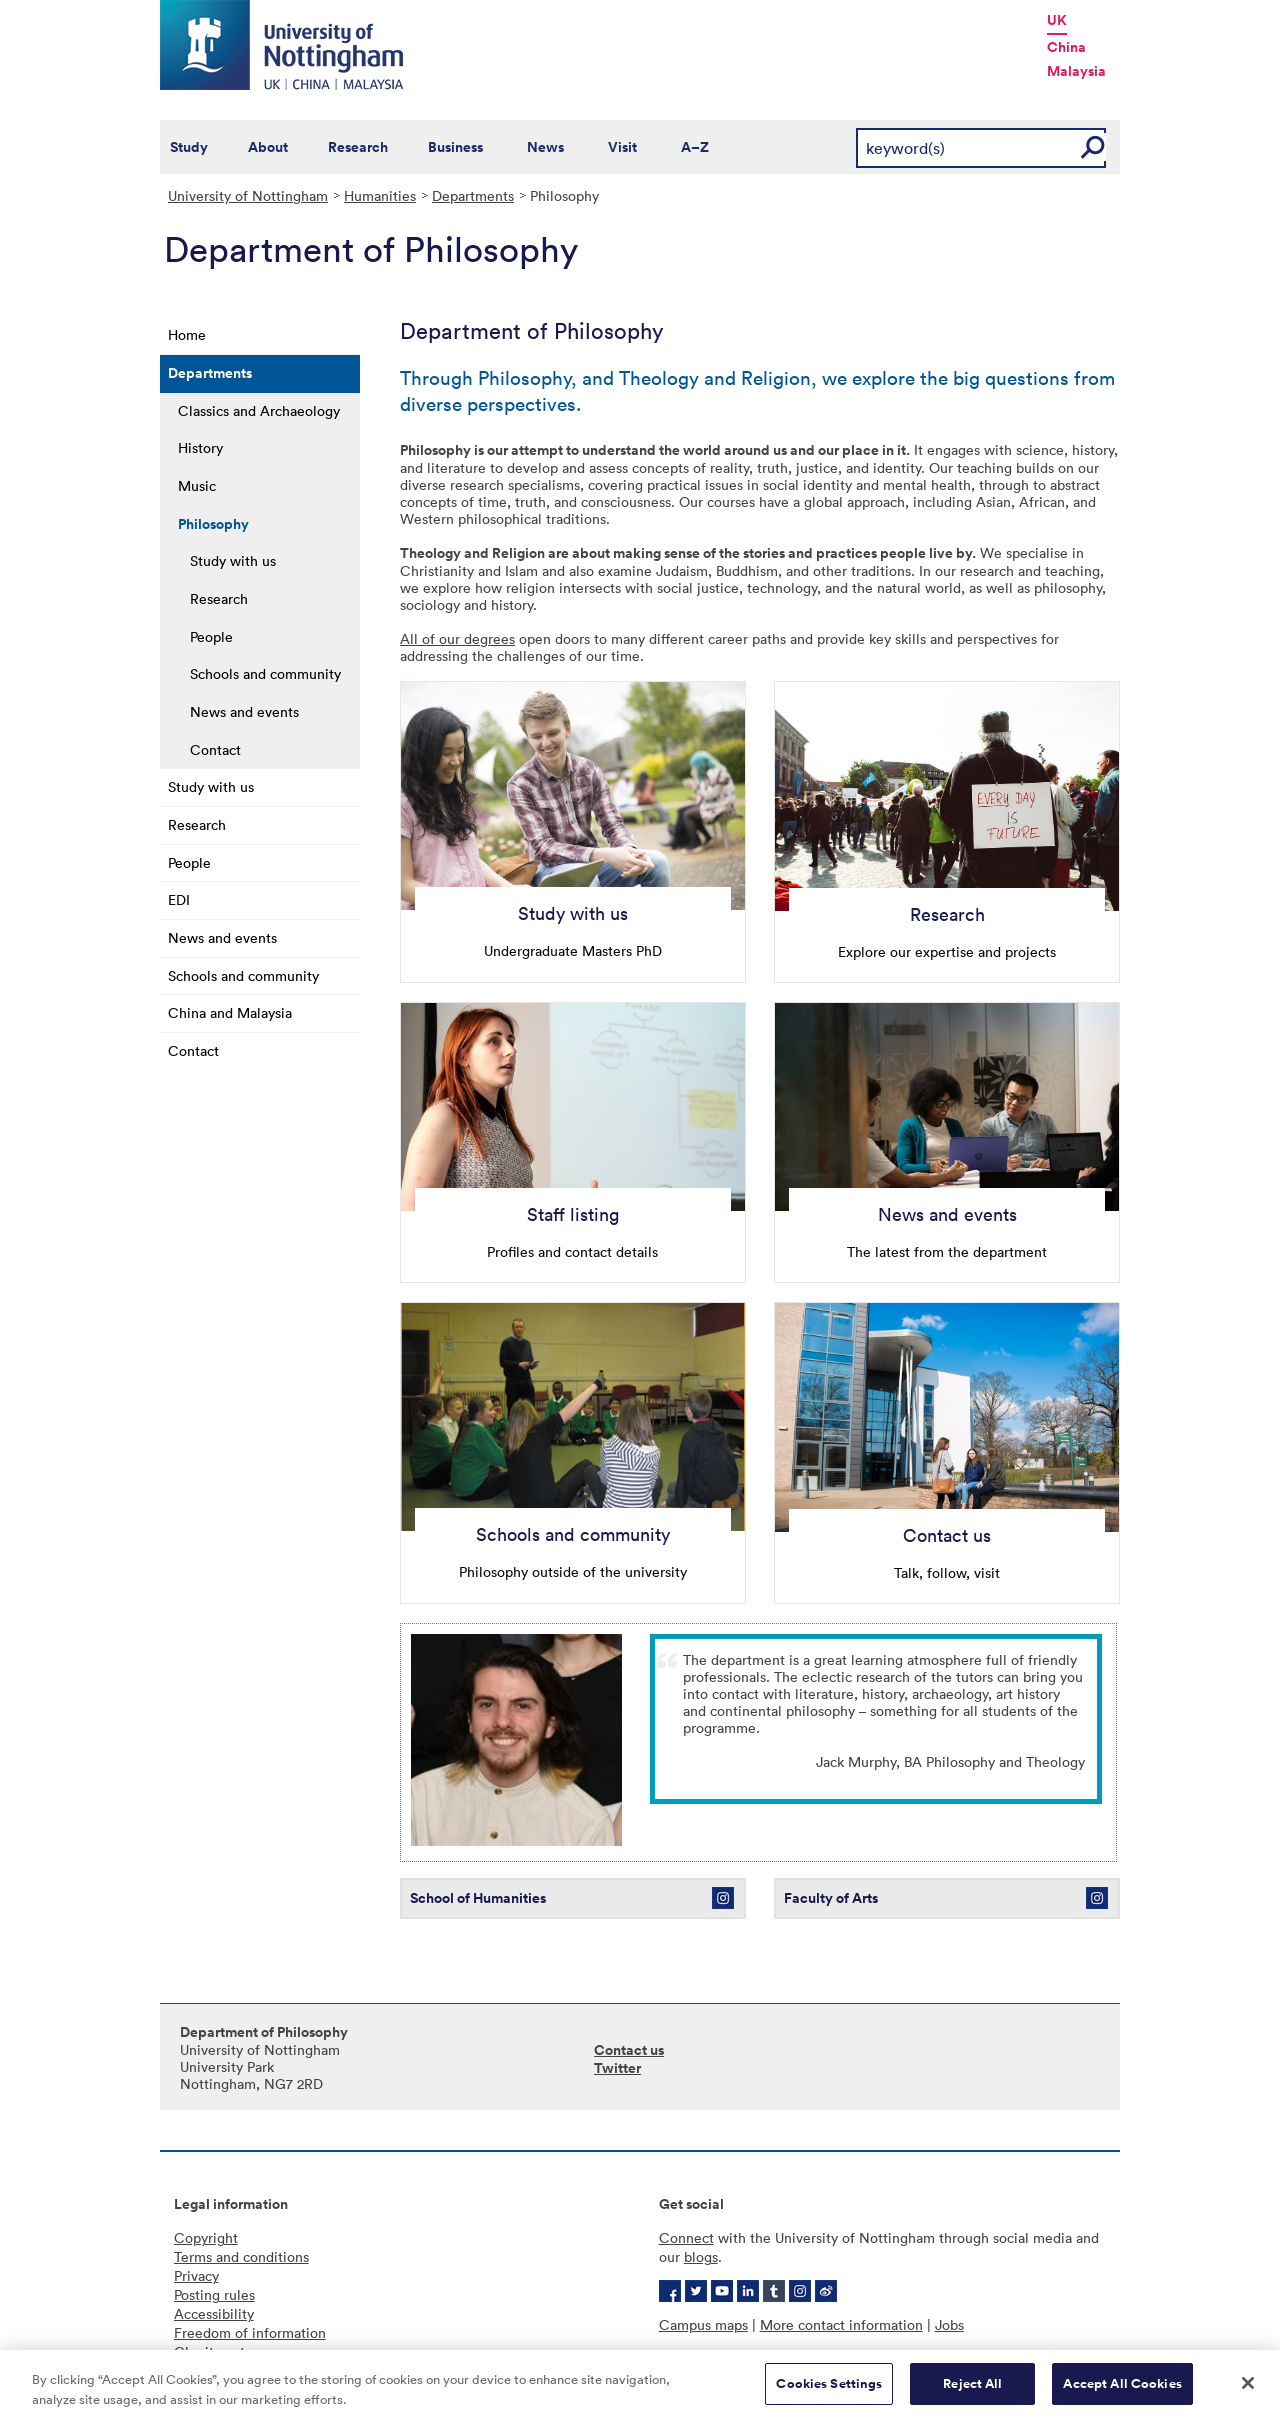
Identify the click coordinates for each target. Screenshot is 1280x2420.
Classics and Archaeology (259, 410)
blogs (701, 2256)
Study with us (233, 560)
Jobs (949, 2324)
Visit (622, 147)
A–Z (695, 147)
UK (1057, 20)
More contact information (841, 2324)
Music (197, 485)
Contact (215, 749)
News (545, 147)
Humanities (380, 195)
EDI (179, 899)
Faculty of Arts (832, 1898)
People (211, 636)
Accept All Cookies (1122, 2392)
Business (455, 147)
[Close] (1248, 2392)
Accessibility (214, 2313)
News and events (244, 711)
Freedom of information (250, 2332)
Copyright (206, 2237)
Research (358, 147)
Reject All (972, 2392)
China (1066, 47)
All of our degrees (457, 638)
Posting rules (214, 2294)
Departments (473, 195)
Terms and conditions (241, 2256)
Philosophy (213, 524)
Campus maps (703, 2324)
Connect (686, 2237)
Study (189, 147)
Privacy (196, 2275)
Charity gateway (226, 2351)
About (268, 147)
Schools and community (265, 673)
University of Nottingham (248, 195)
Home (187, 334)
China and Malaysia (230, 1012)
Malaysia (1076, 71)
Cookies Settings (829, 2392)
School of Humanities (478, 1898)
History (200, 447)
